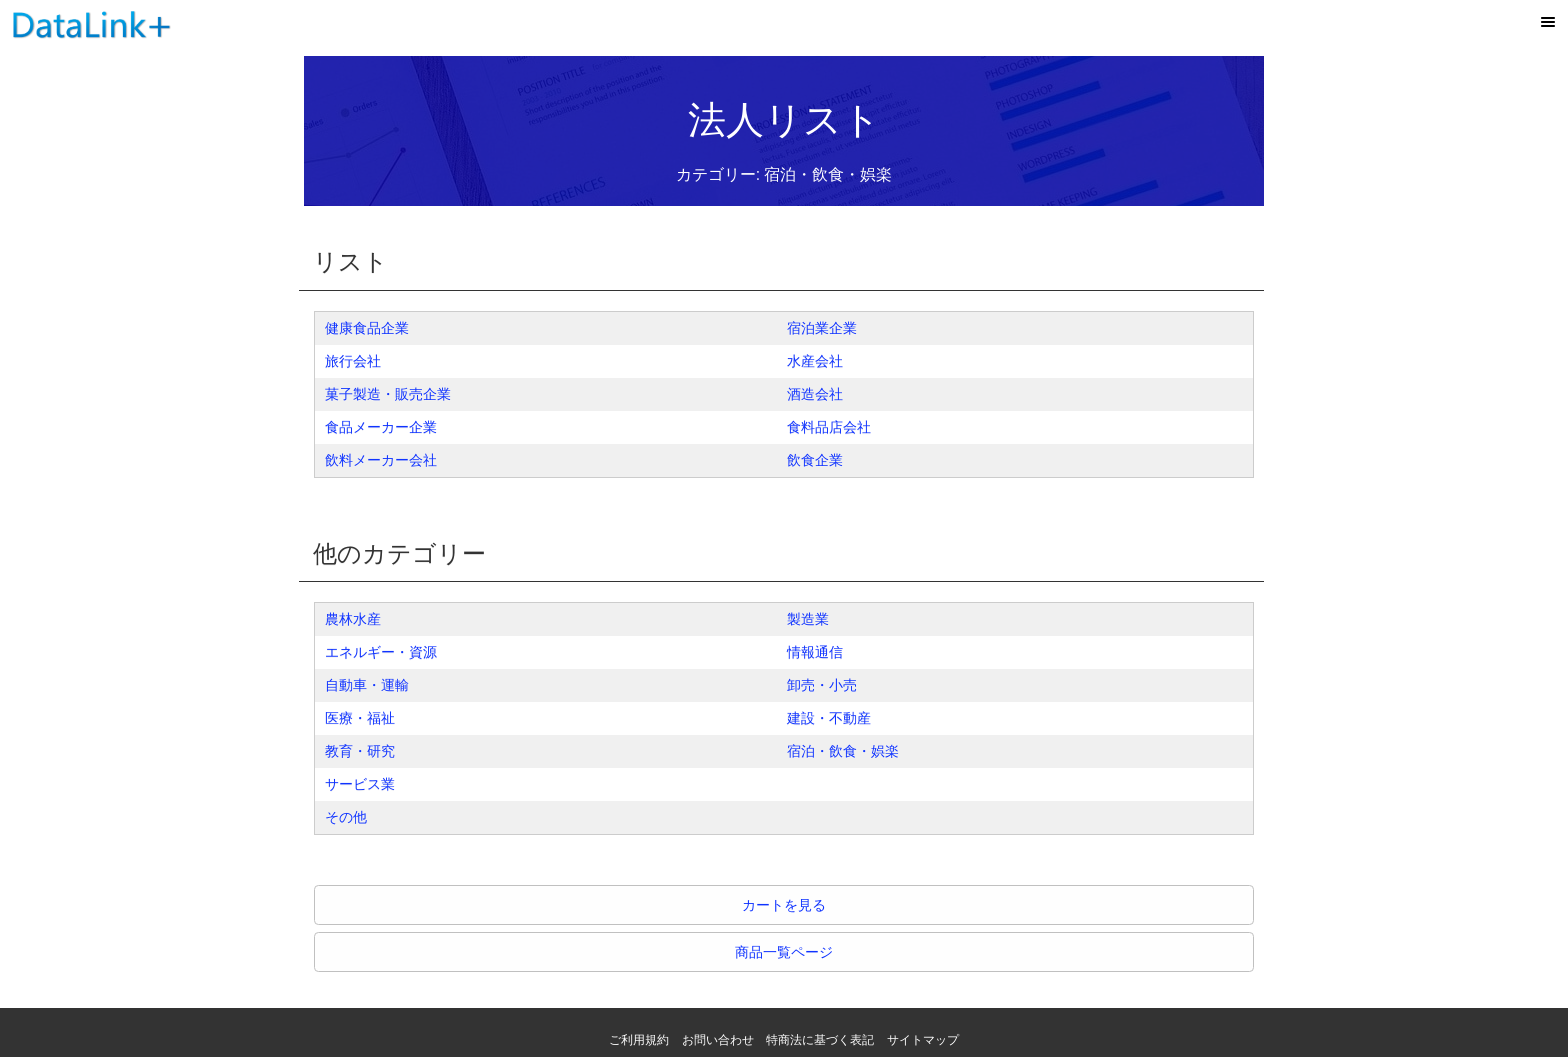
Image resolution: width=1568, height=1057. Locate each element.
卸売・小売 (822, 685)
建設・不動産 (829, 718)
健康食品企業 (367, 328)
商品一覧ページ (784, 952)
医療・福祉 (360, 718)
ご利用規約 (639, 1040)
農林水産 (353, 619)
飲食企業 (815, 460)
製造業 (808, 619)
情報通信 (815, 652)
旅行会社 (353, 361)
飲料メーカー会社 (381, 460)
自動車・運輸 (367, 685)
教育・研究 (360, 751)
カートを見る (784, 905)
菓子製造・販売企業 (388, 394)
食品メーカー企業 (381, 427)
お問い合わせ (718, 1040)
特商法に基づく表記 (820, 1040)
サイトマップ (923, 1040)
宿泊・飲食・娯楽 (843, 751)
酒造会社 (815, 394)
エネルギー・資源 (381, 652)
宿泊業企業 (822, 328)
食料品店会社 (829, 427)
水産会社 (815, 361)
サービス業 (360, 784)
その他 (346, 817)
